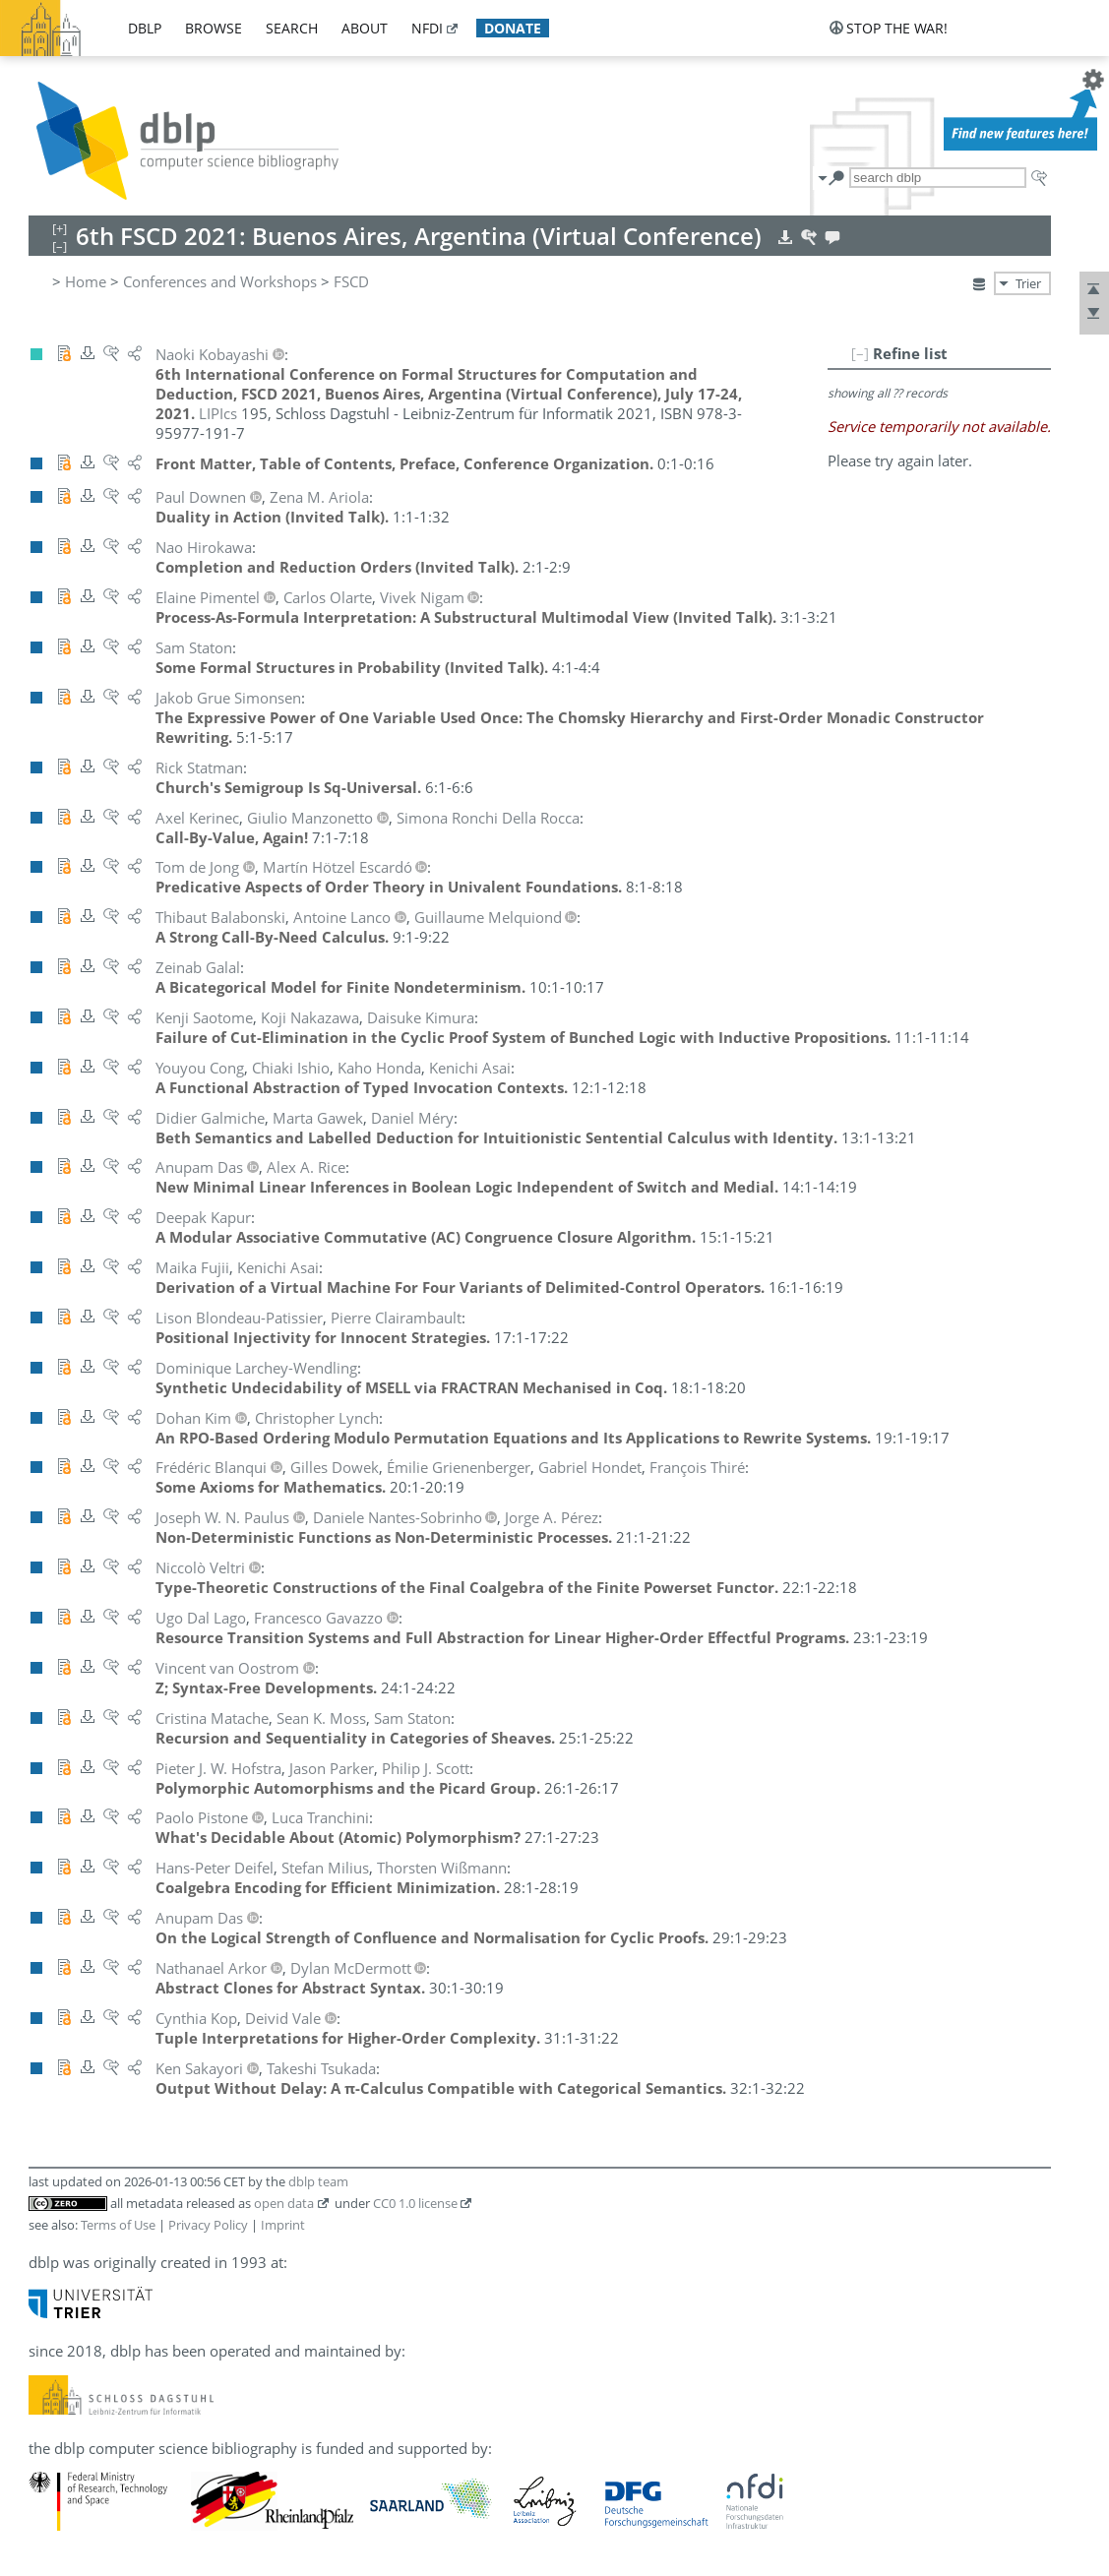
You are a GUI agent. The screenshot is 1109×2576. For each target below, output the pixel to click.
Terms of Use (118, 2225)
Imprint (283, 2225)
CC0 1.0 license (415, 2203)
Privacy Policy (208, 2225)
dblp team (318, 2181)
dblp (144, 28)
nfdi (427, 28)
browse (213, 28)
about (364, 28)
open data (284, 2203)
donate (512, 28)
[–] (860, 353)
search (292, 28)
